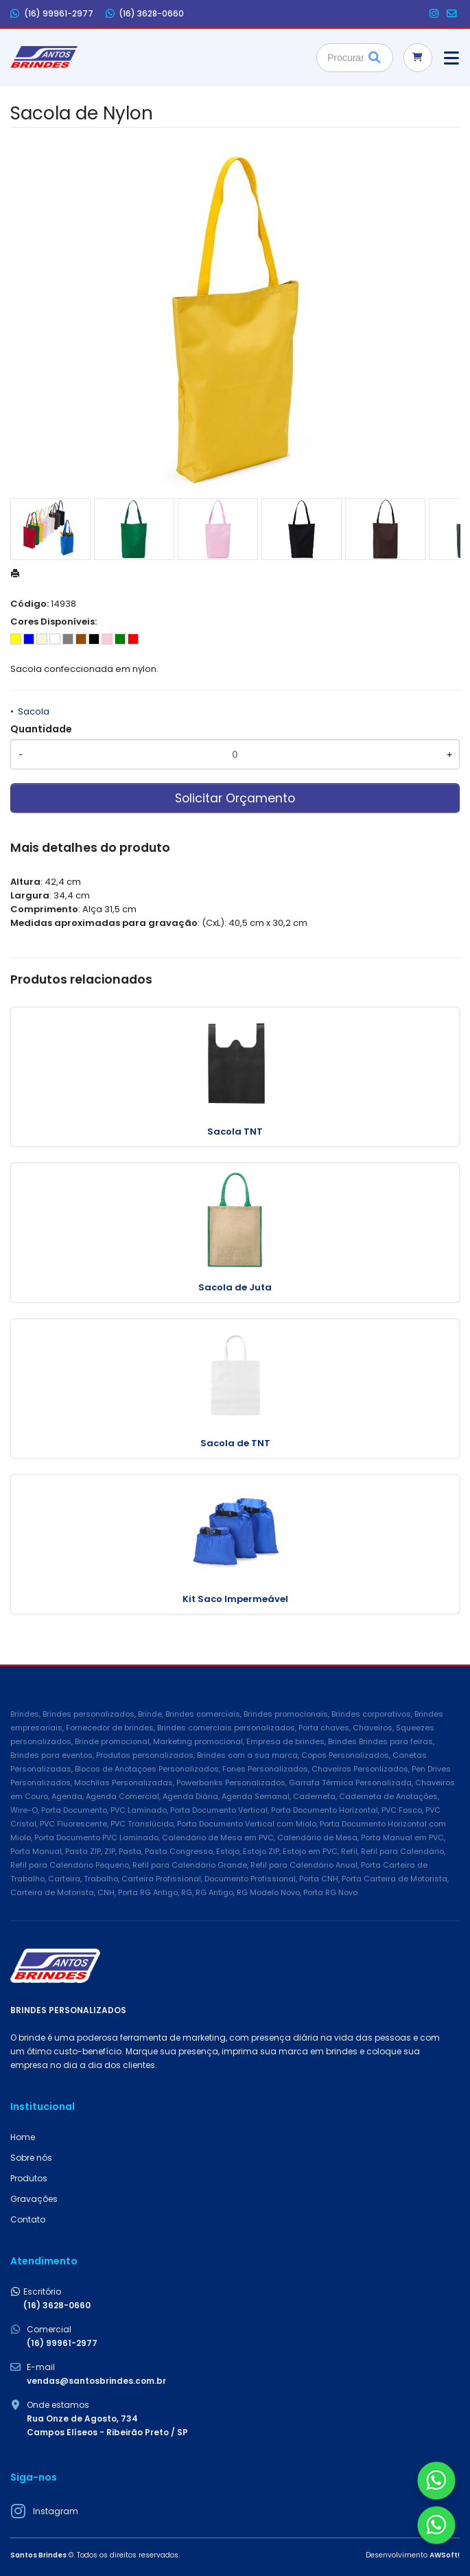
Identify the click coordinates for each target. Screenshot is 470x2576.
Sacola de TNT (235, 1443)
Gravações (34, 2199)
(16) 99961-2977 (51, 13)
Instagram (55, 2511)
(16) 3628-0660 (145, 13)
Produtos (28, 2178)
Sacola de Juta (235, 1287)
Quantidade (41, 729)
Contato (27, 2219)
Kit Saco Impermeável (235, 1598)
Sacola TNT (235, 1131)
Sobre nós (31, 2157)
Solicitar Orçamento (235, 798)
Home (22, 2137)
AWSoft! (445, 2555)
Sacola (33, 711)
